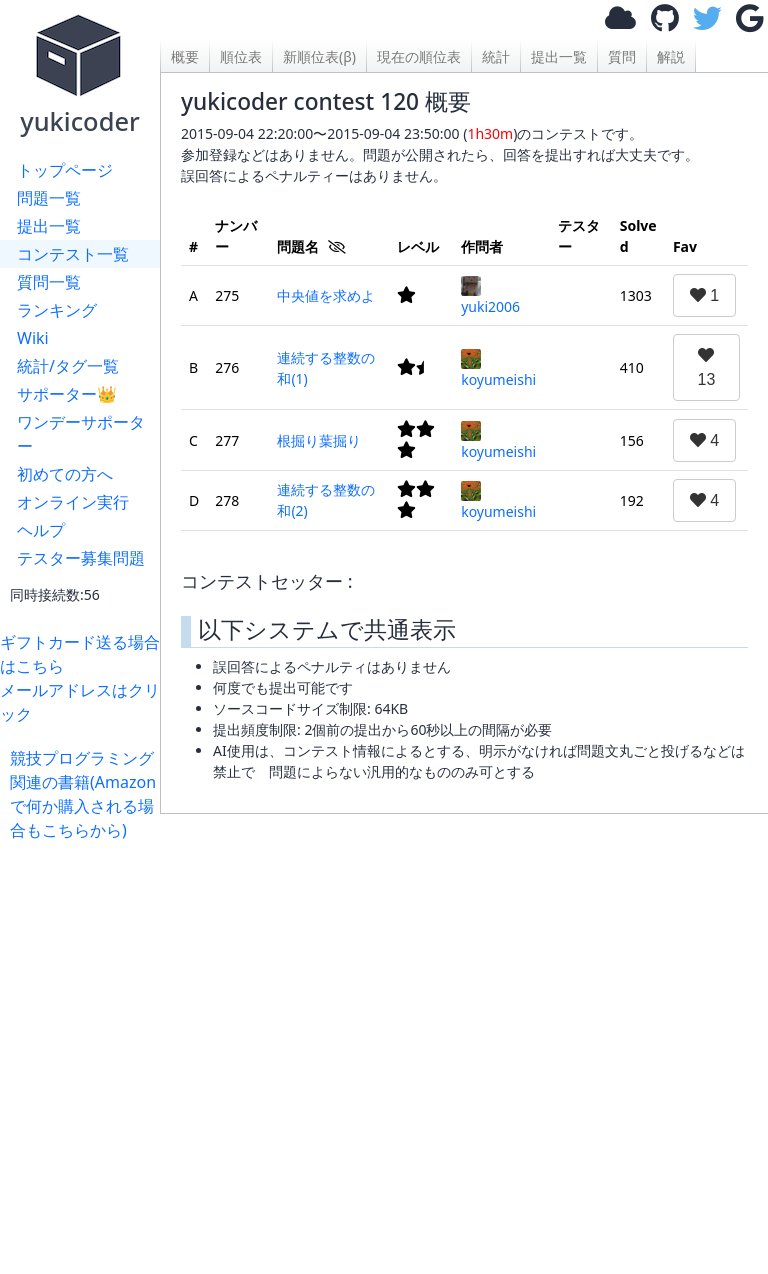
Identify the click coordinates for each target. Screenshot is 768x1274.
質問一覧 (49, 282)
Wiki (33, 338)
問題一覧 (49, 198)
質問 (622, 56)
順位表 (241, 56)
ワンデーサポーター (81, 434)
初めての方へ (65, 474)
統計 (496, 56)
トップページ (65, 170)
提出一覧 (49, 226)
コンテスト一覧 (73, 254)
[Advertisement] (464, 1034)
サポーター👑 (67, 394)
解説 (671, 56)
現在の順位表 (419, 56)
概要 (185, 56)
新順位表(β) (319, 56)
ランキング (57, 310)
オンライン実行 (73, 502)
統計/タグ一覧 (68, 366)
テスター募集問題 (81, 558)
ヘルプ (41, 530)
